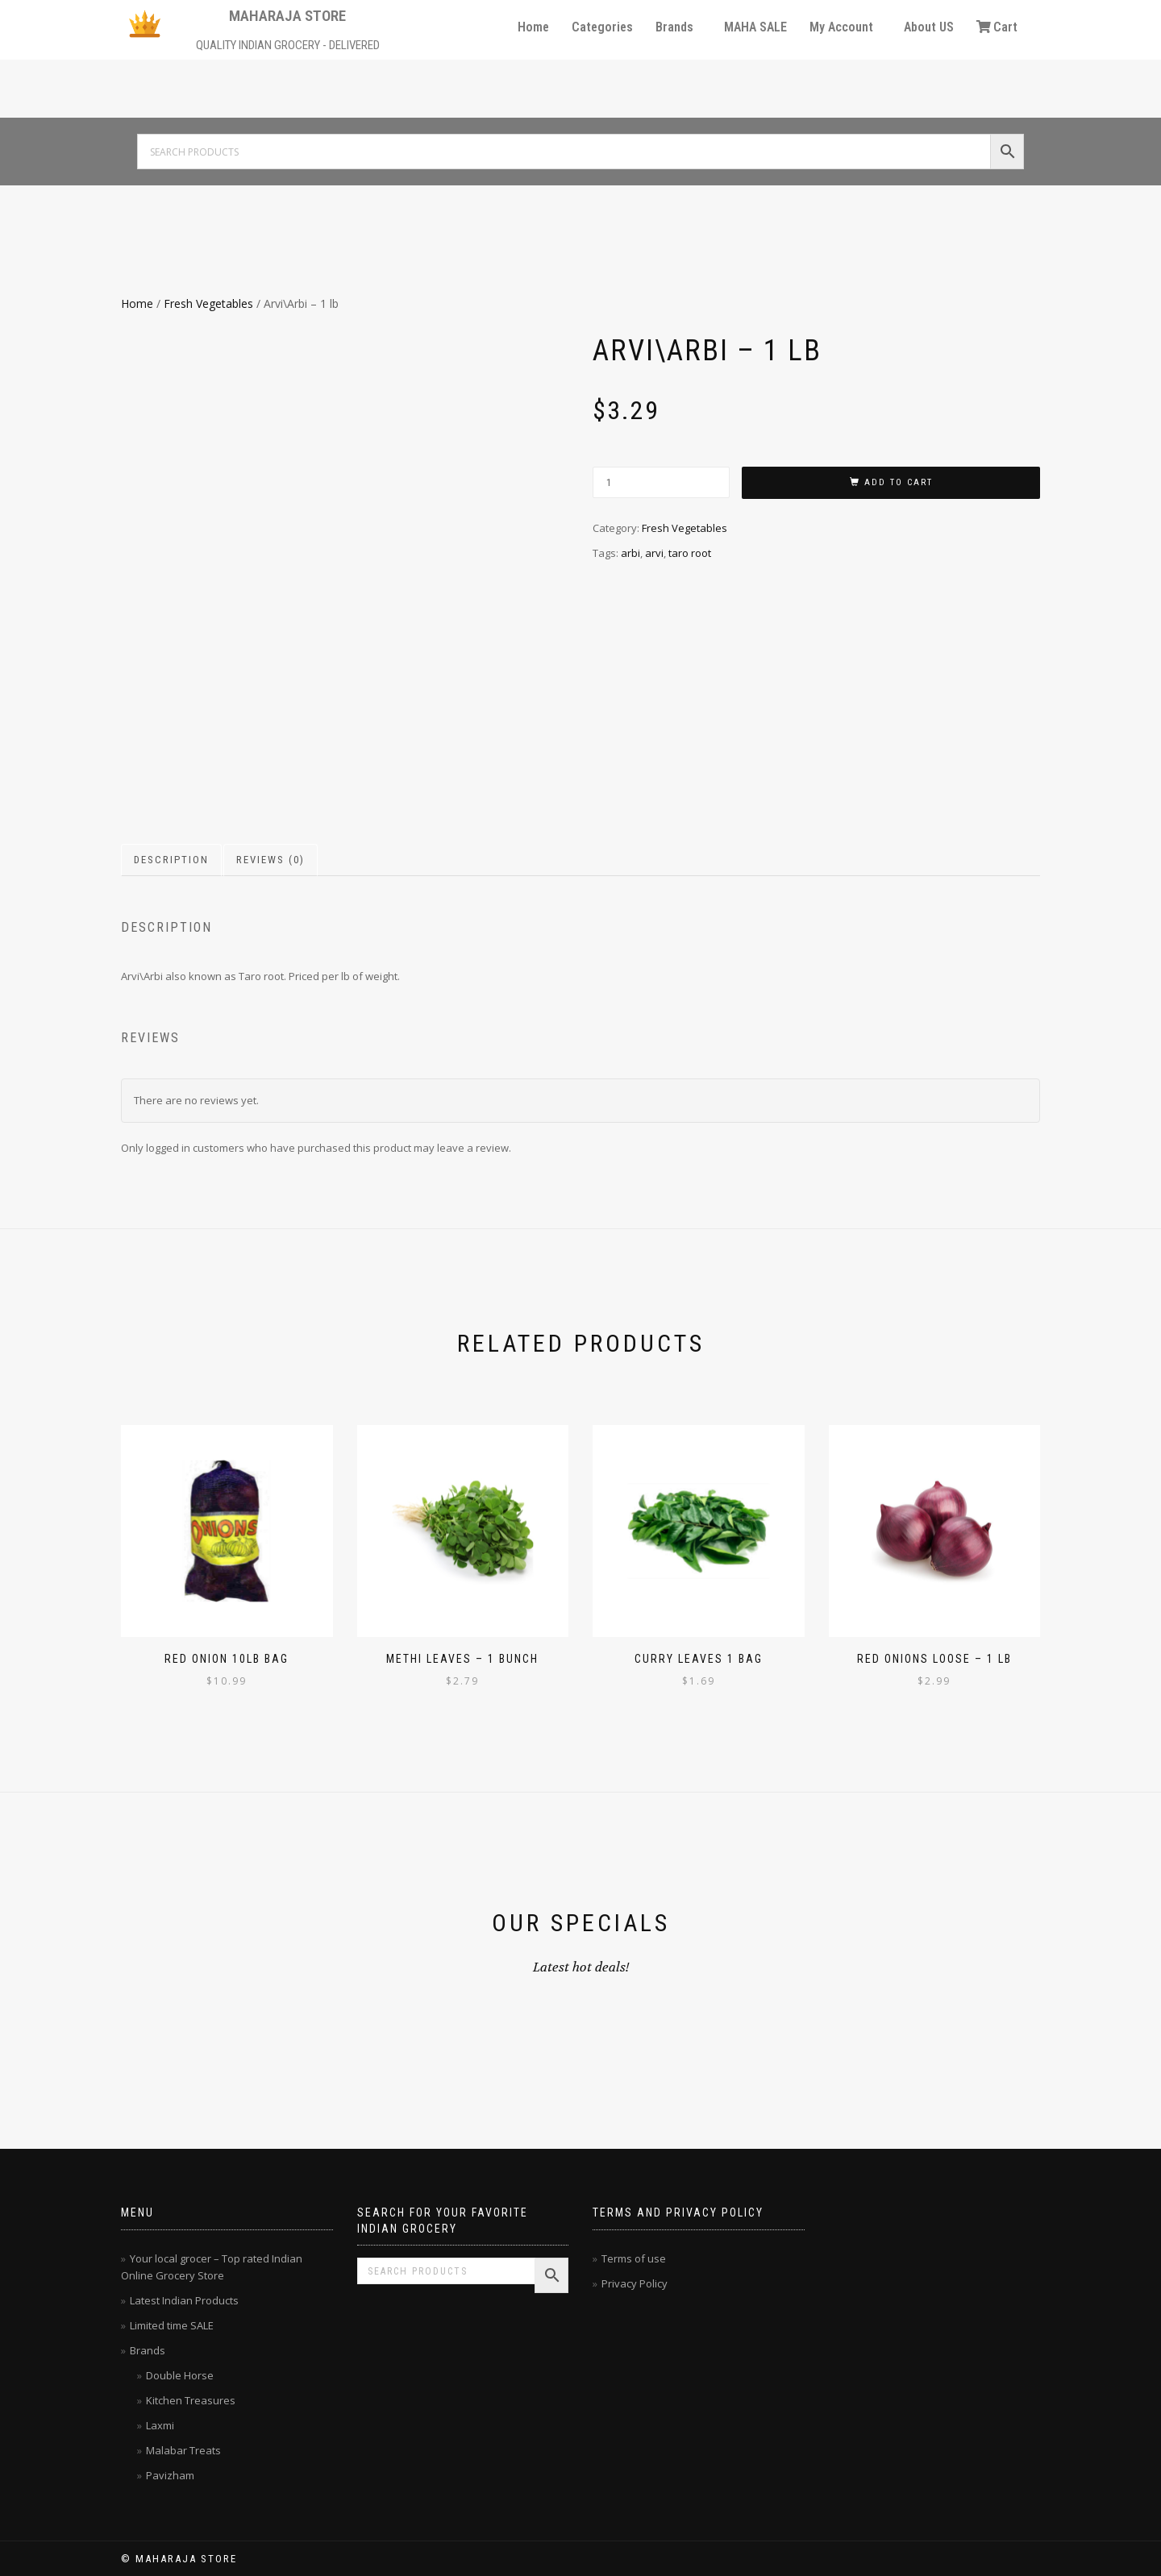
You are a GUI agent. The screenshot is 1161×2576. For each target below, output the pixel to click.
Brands (674, 27)
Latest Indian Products (184, 2300)
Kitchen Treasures (190, 2400)
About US (929, 27)
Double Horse (180, 2375)
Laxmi (160, 2425)
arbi (630, 553)
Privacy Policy (634, 2283)
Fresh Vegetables (208, 303)
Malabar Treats (183, 2450)
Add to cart (898, 482)
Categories (602, 27)
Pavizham (170, 2475)
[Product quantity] (661, 482)
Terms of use (633, 2258)
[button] (678, 27)
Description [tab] (171, 860)
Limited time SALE (172, 2325)
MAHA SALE (755, 27)
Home (533, 27)
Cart (996, 27)
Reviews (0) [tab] (270, 860)
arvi (654, 553)
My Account (841, 27)
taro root (689, 553)
